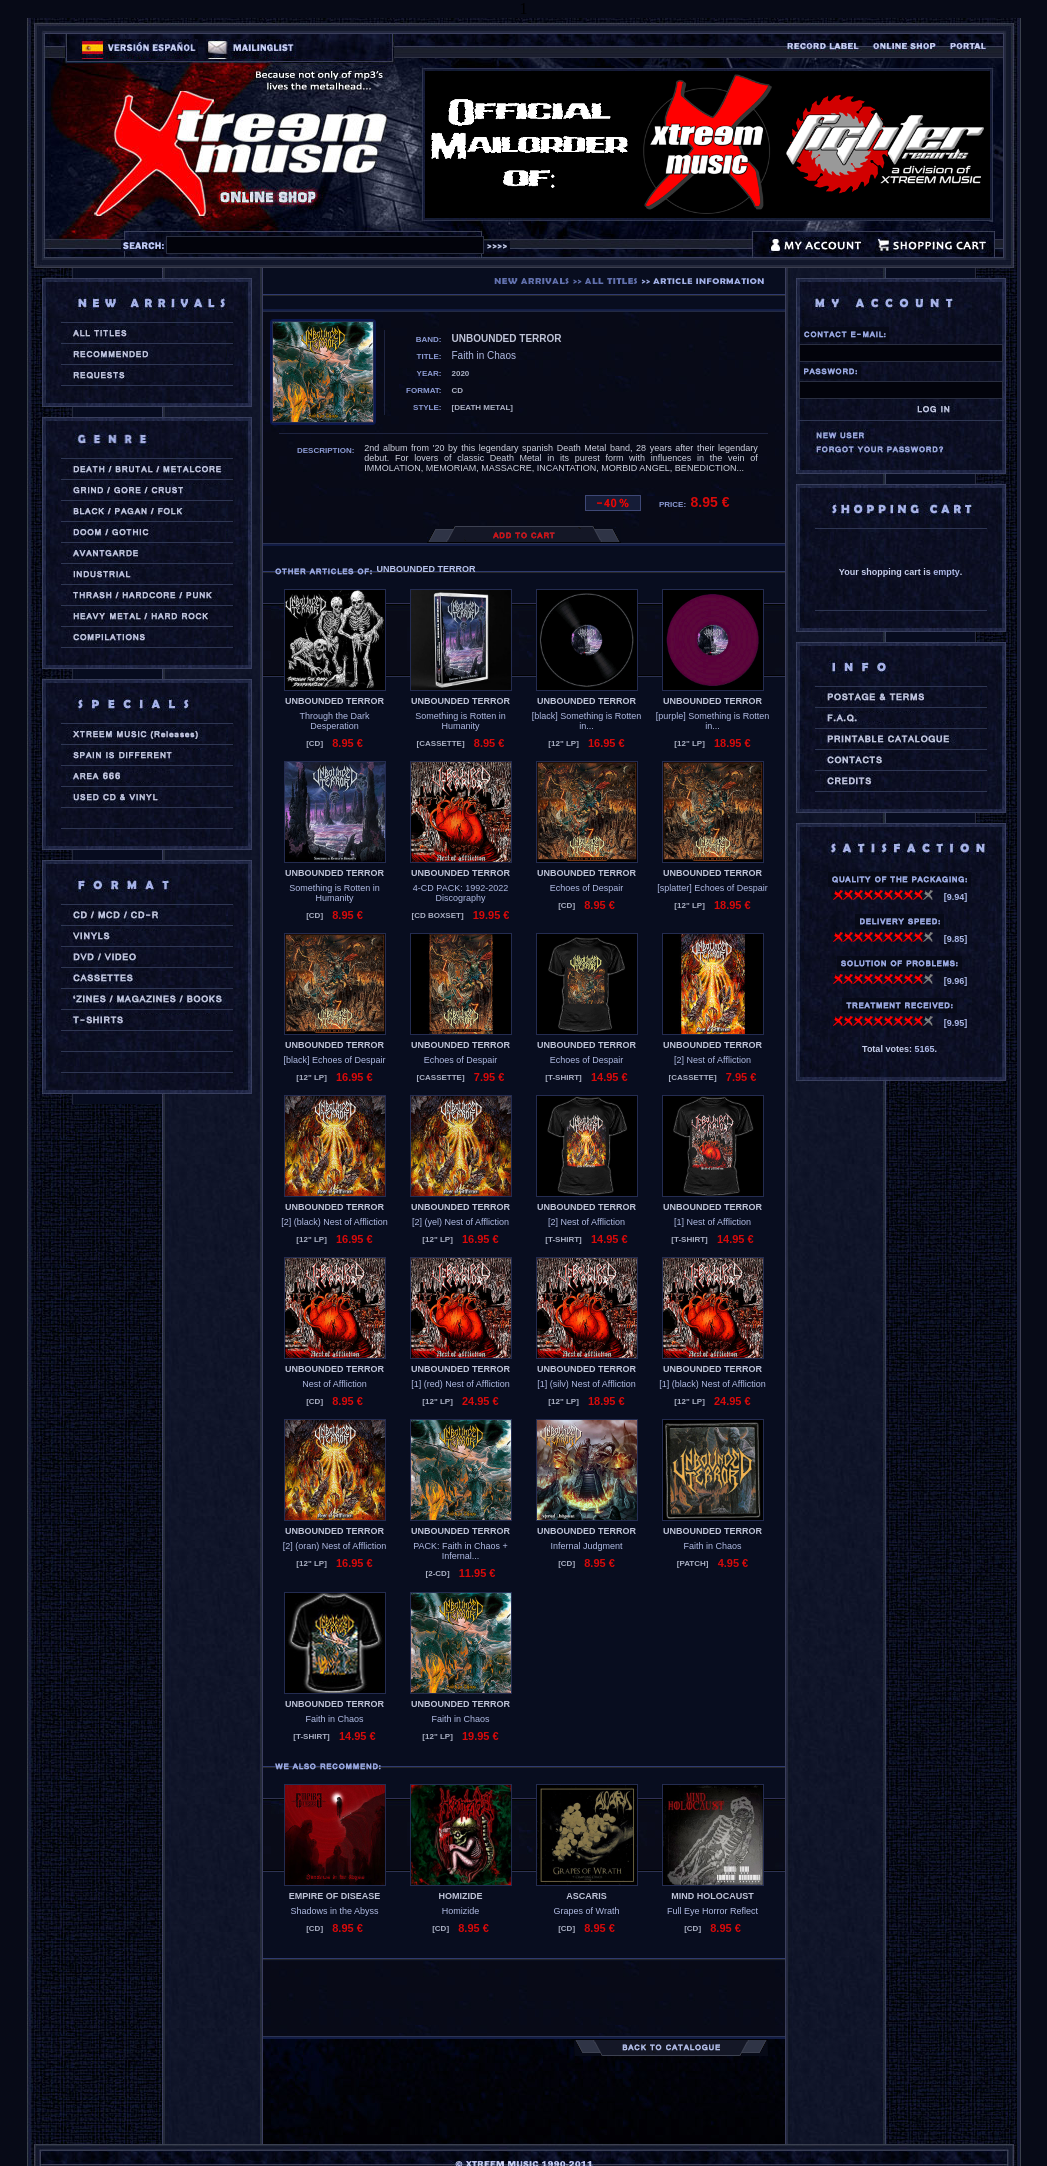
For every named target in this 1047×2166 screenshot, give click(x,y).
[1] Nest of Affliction (712, 1222)
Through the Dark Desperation (334, 721)
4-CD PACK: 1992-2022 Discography (460, 893)
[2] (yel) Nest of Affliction (460, 1222)
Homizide (461, 1911)
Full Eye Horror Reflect (712, 1911)
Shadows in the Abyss (334, 1911)
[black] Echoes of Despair (334, 1060)
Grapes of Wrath (587, 1911)
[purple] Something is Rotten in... (713, 721)
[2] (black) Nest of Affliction (334, 1222)
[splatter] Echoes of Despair (712, 888)
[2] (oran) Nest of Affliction (334, 1546)
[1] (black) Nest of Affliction (712, 1384)
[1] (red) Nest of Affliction (460, 1384)
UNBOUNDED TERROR (334, 701)
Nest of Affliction (334, 1384)
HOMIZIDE (461, 1896)
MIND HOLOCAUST (712, 1896)
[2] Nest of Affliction (712, 1060)
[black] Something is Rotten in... (587, 721)
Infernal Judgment (586, 1546)
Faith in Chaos (712, 1546)
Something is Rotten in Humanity (460, 721)
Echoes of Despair (587, 888)
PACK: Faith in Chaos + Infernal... (460, 1551)
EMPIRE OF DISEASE (335, 1896)
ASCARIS (586, 1896)
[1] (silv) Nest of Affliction (586, 1384)
